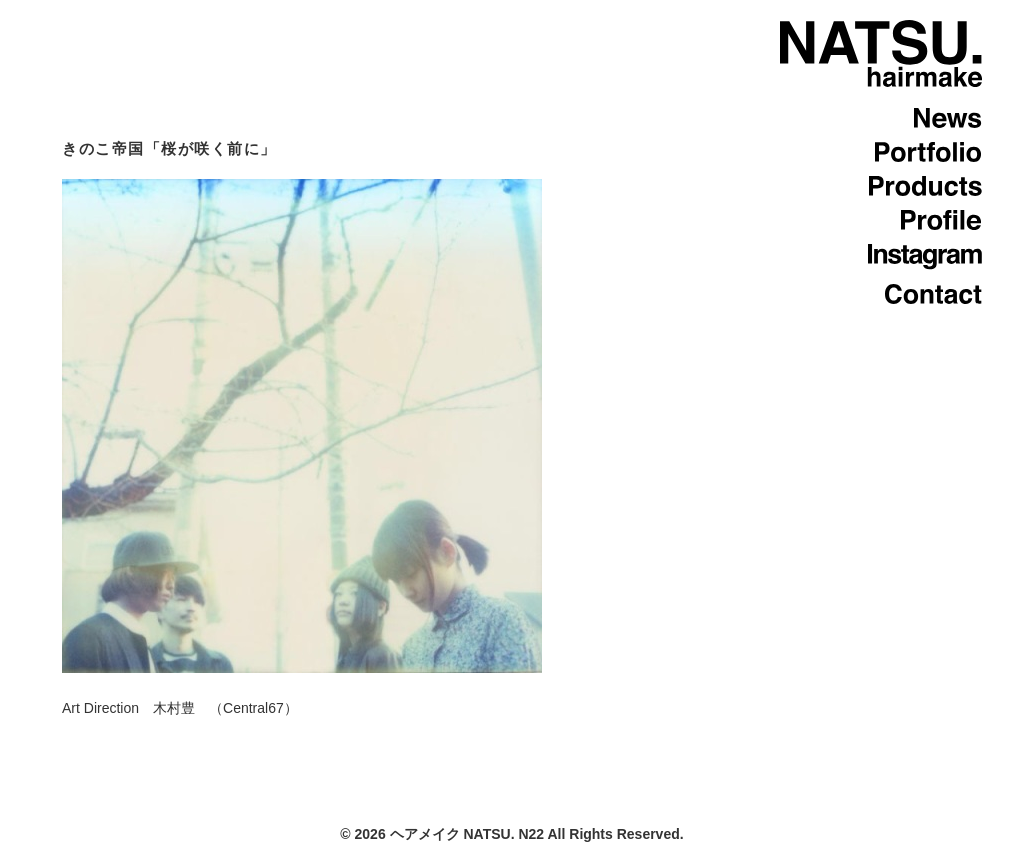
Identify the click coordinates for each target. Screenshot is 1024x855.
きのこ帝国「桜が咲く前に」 (169, 148)
